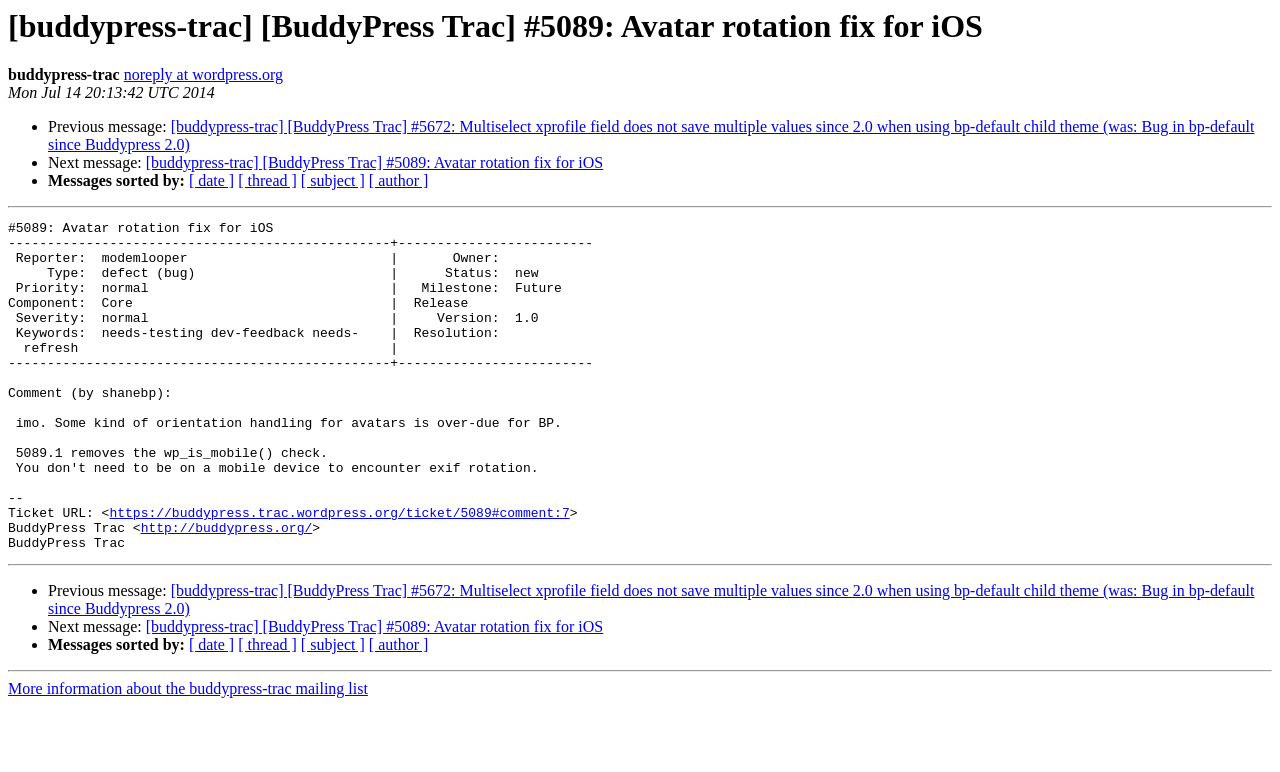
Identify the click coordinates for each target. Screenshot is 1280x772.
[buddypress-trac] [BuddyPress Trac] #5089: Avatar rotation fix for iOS (374, 162)
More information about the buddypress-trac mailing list (188, 754)
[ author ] (399, 180)
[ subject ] (333, 180)
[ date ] (211, 180)
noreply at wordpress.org (203, 74)
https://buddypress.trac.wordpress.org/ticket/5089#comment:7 (339, 572)
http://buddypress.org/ (227, 590)
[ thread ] (267, 180)
